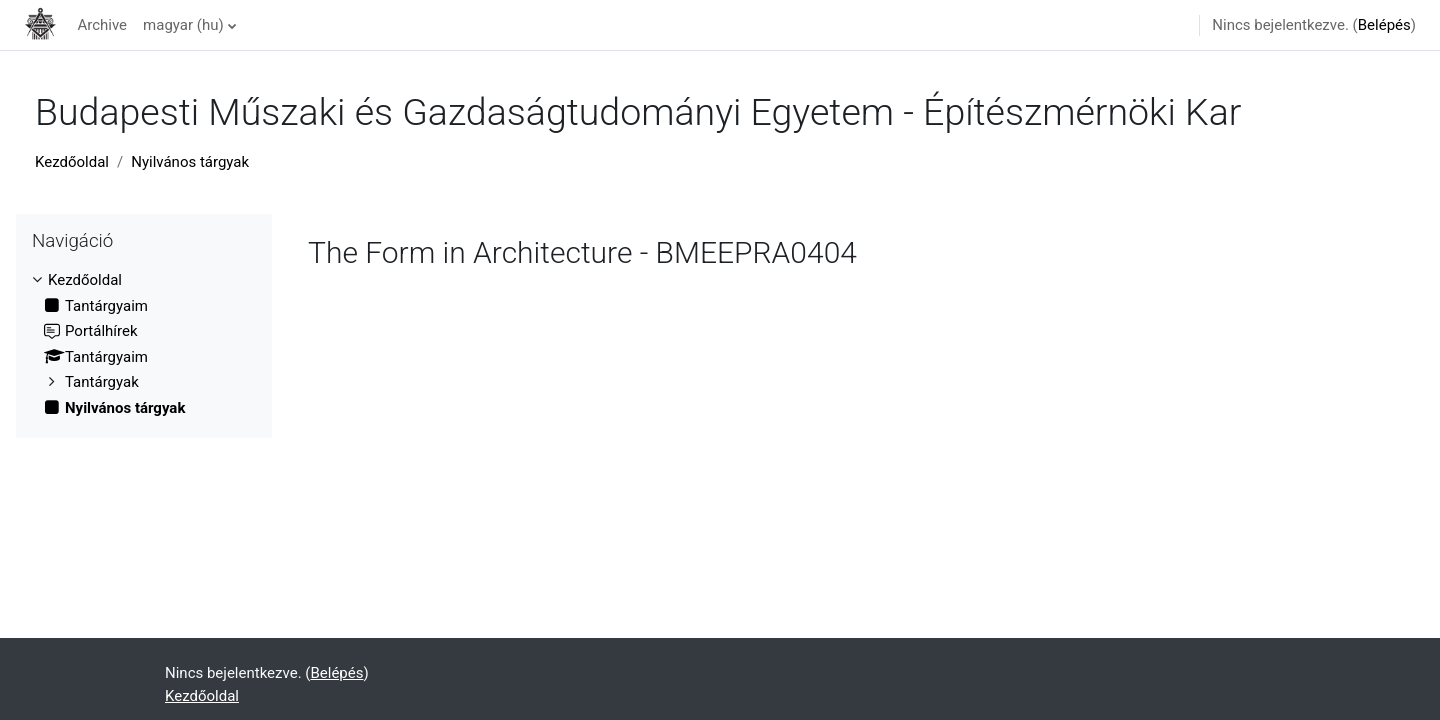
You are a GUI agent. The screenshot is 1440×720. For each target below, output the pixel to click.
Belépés (1384, 25)
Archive (102, 25)
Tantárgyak (102, 382)
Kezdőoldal (72, 162)
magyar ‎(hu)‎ (183, 25)
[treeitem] (144, 344)
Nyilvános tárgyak (190, 162)
